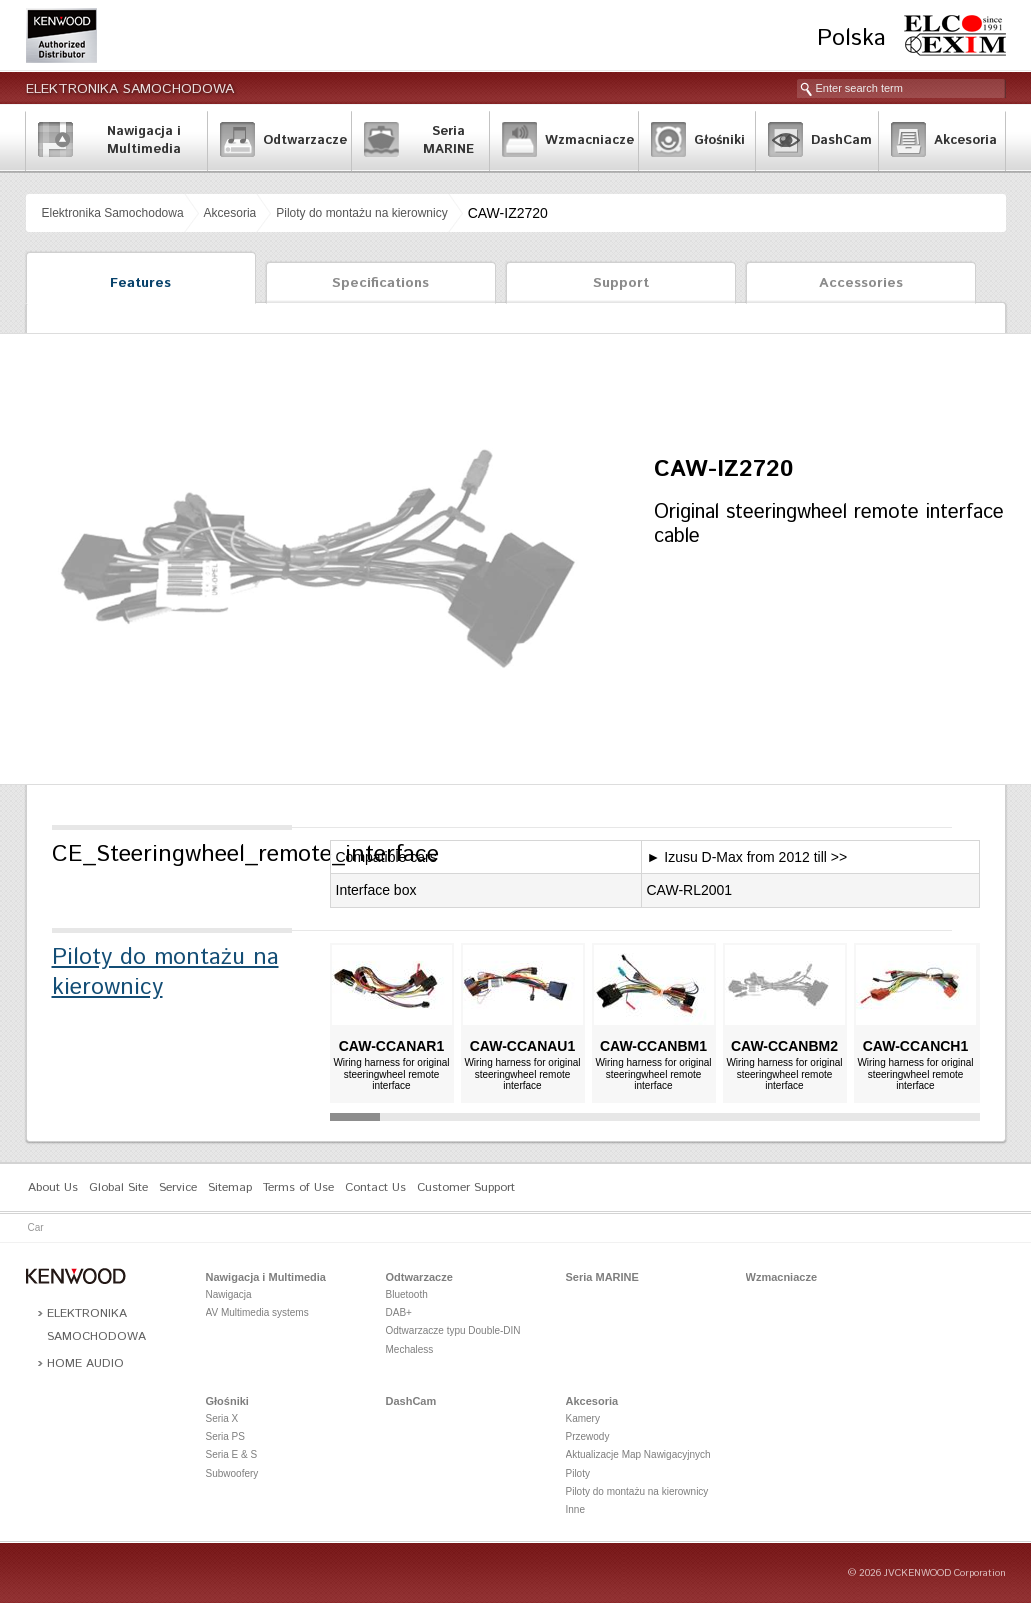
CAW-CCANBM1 (653, 1046)
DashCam (411, 1401)
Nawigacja (229, 1294)
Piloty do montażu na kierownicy (361, 213)
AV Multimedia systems (257, 1312)
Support (621, 283)
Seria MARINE (602, 1277)
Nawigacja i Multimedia (266, 1277)
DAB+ (399, 1312)
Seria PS (225, 1436)
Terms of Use (298, 1187)
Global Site (118, 1187)
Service (178, 1187)
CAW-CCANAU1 (523, 1046)
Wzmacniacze (782, 1277)
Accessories (861, 283)
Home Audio (85, 1363)
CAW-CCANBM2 (784, 1046)
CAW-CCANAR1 (392, 1046)
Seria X (222, 1418)
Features (140, 283)
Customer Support (466, 1187)
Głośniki (227, 1401)
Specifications (380, 283)
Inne (575, 1509)
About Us (53, 1187)
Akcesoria (230, 213)
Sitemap (230, 1187)
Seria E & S (232, 1454)
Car (36, 1227)
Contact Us (375, 1187)
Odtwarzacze (419, 1277)
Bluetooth (407, 1294)
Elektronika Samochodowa (130, 89)
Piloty (578, 1473)
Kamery (583, 1418)
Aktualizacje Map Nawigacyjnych (638, 1454)
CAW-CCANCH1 (916, 1046)
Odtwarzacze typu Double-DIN (453, 1330)
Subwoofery (232, 1473)
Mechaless (410, 1349)
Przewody (588, 1436)
